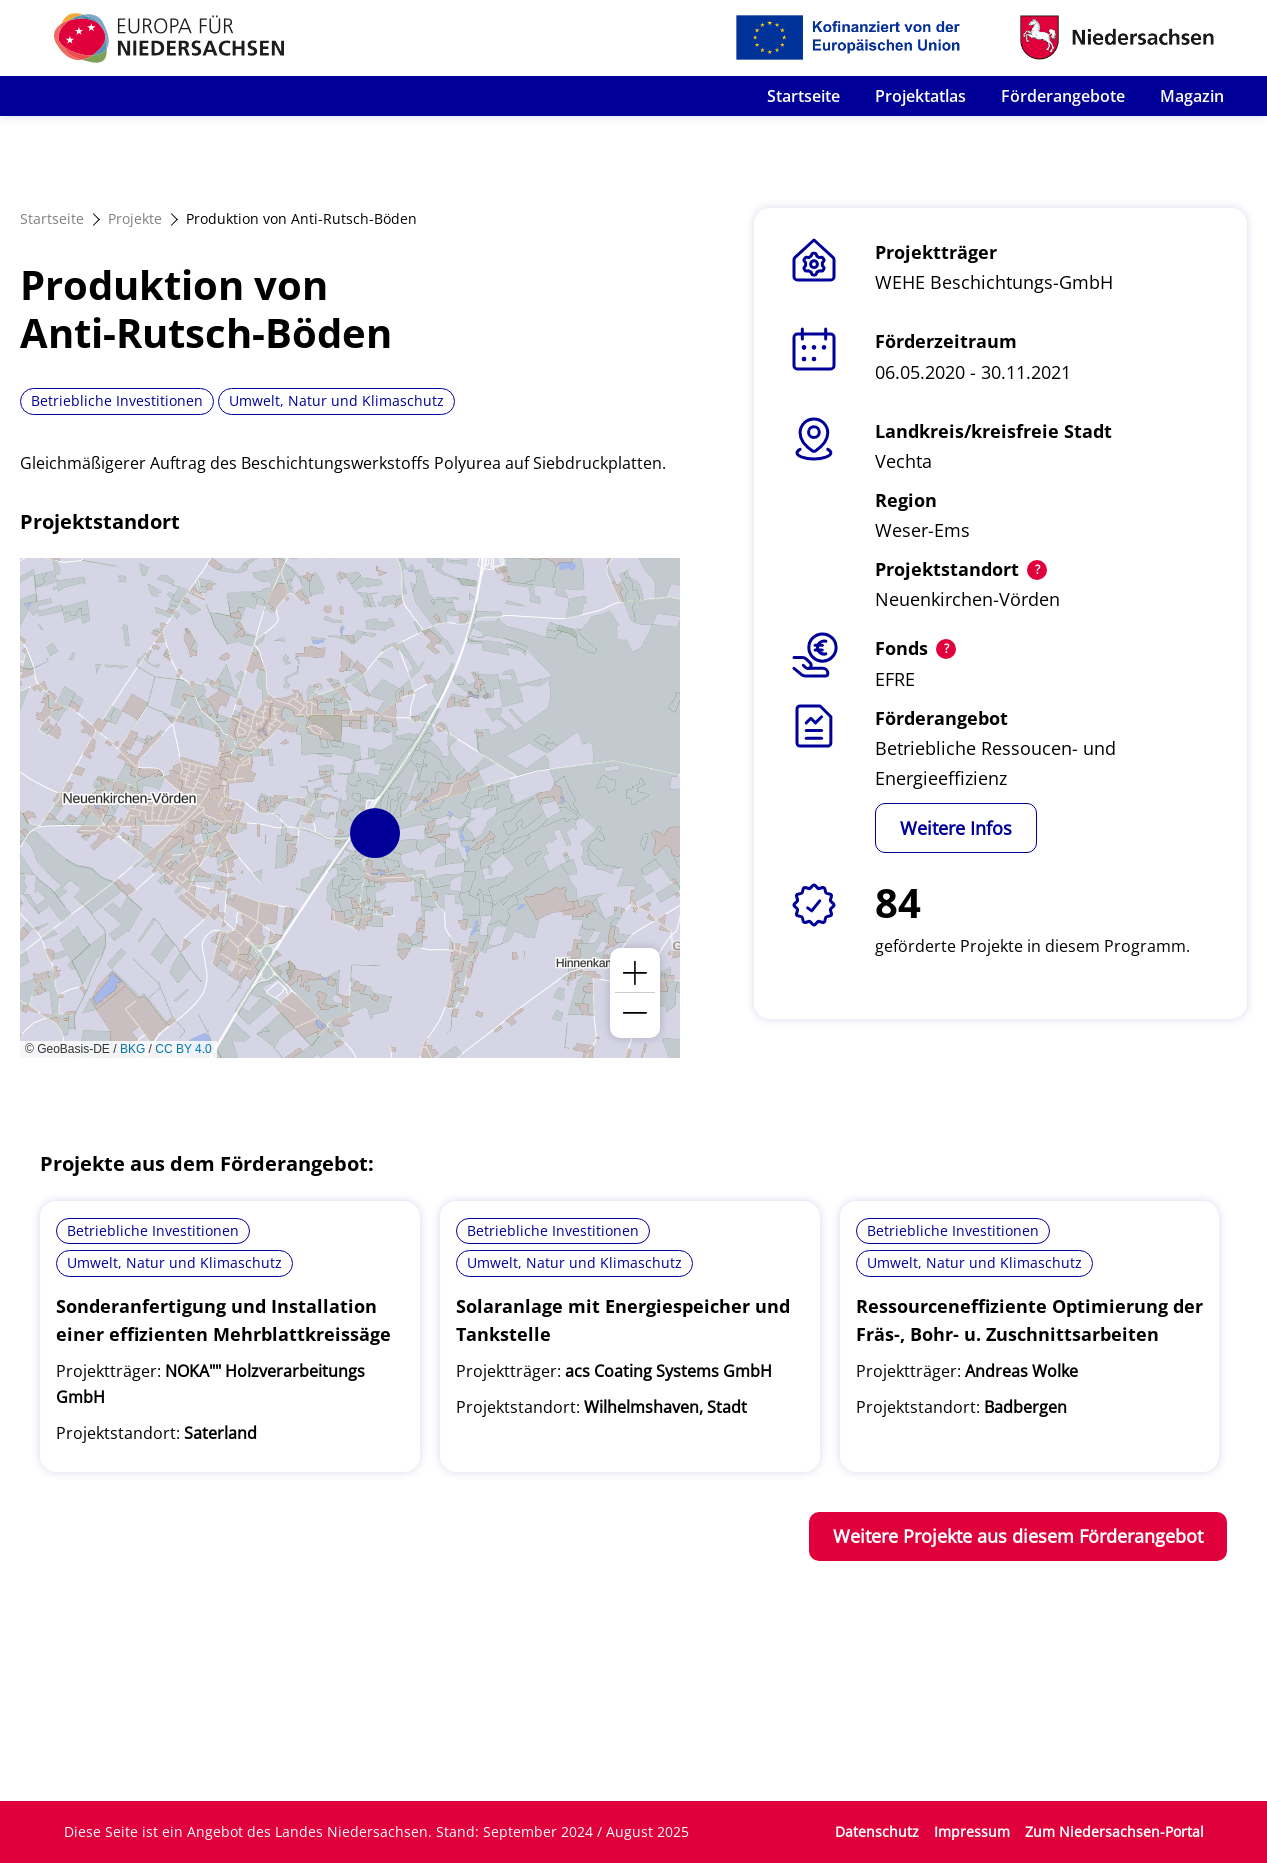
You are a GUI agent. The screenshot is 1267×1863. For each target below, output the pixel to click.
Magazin (1192, 96)
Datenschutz (877, 1831)
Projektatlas (920, 96)
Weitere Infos (956, 828)
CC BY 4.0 (183, 1049)
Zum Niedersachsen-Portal (1114, 1831)
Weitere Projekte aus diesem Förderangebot (1018, 1536)
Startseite (803, 96)
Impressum (972, 1831)
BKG (132, 1049)
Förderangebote (1063, 96)
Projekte (135, 218)
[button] (375, 833)
